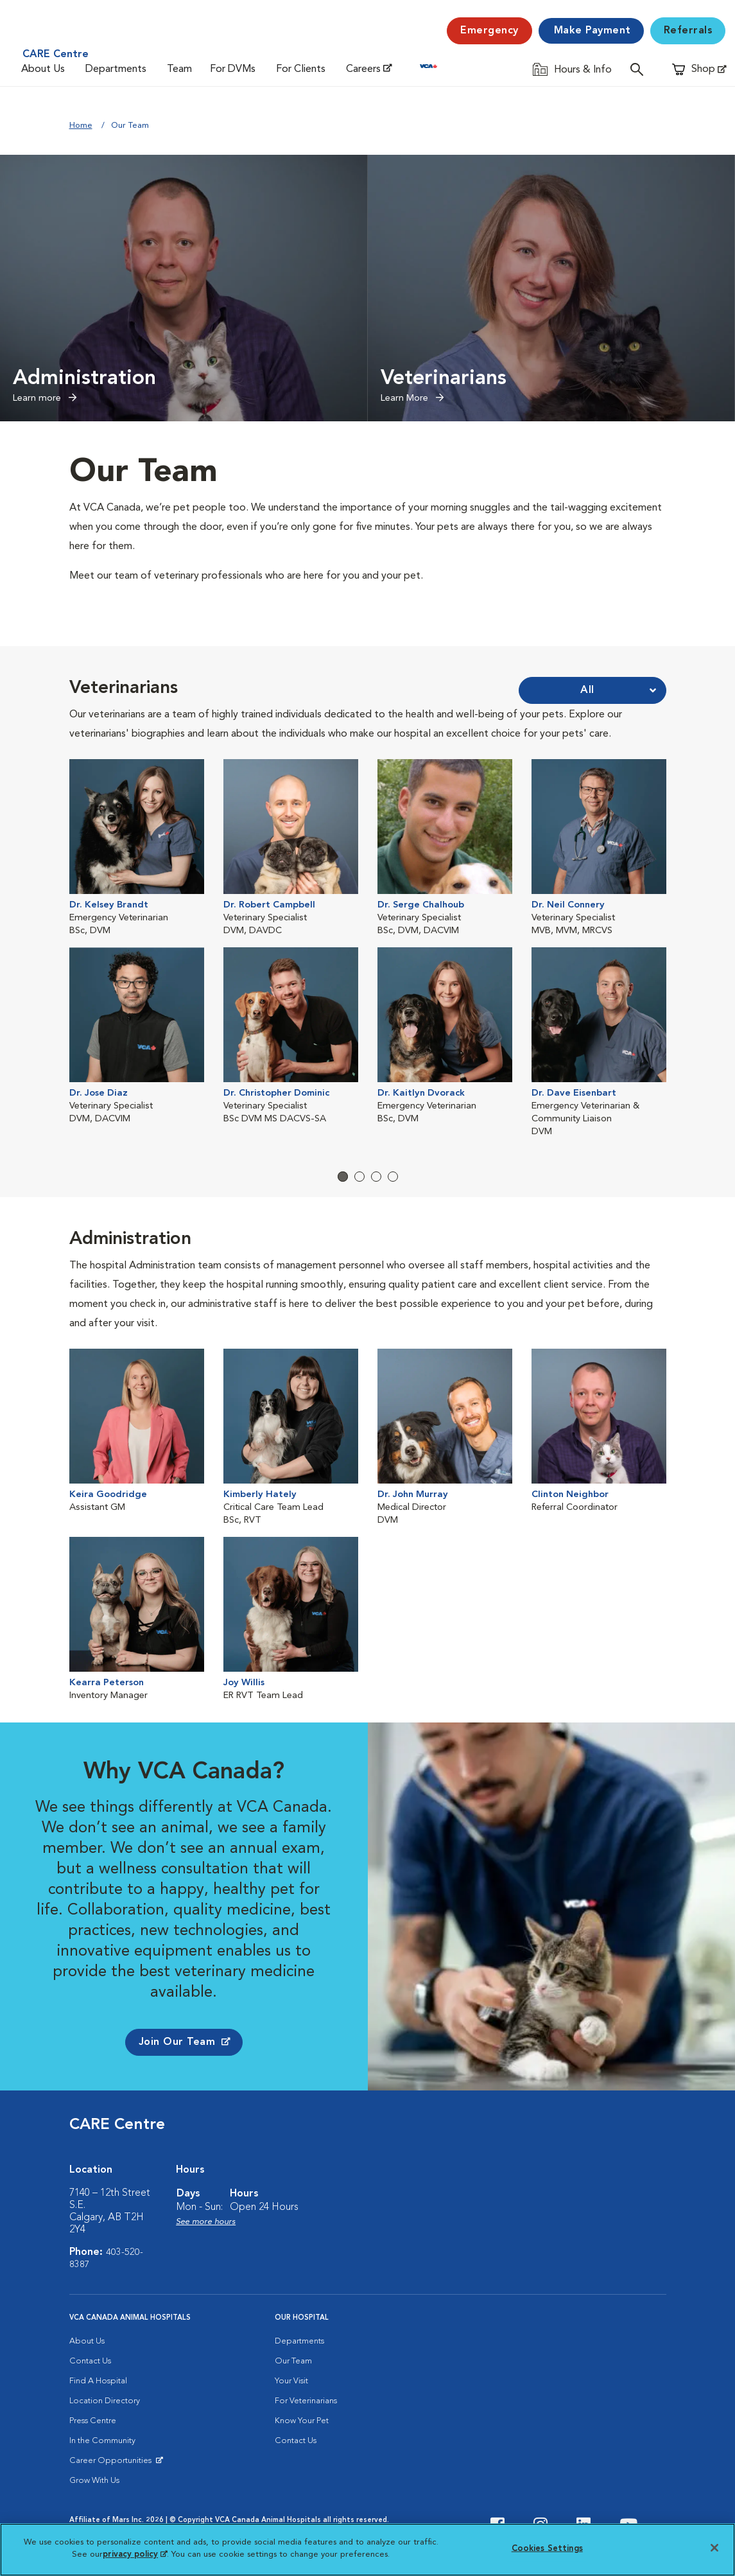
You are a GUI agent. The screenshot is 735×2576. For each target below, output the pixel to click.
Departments (115, 69)
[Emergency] (489, 30)
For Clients (300, 69)
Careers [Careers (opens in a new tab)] (363, 69)
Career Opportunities (112, 2466)
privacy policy (135, 2554)
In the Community (102, 2443)
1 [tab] (343, 1178)
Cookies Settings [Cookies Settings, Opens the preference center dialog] (547, 2549)
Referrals (688, 31)
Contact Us (90, 2364)
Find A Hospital (98, 2383)
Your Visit (291, 2383)
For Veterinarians (306, 2403)
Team (179, 69)
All (587, 690)
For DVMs (232, 69)
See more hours (206, 2224)
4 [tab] (393, 1178)
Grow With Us (94, 2483)
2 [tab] (359, 1178)
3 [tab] (376, 1178)
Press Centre (92, 2423)
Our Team (293, 2364)
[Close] (714, 2548)
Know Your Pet (302, 2423)
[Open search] (640, 69)
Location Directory (104, 2403)
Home (80, 125)
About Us (43, 69)
